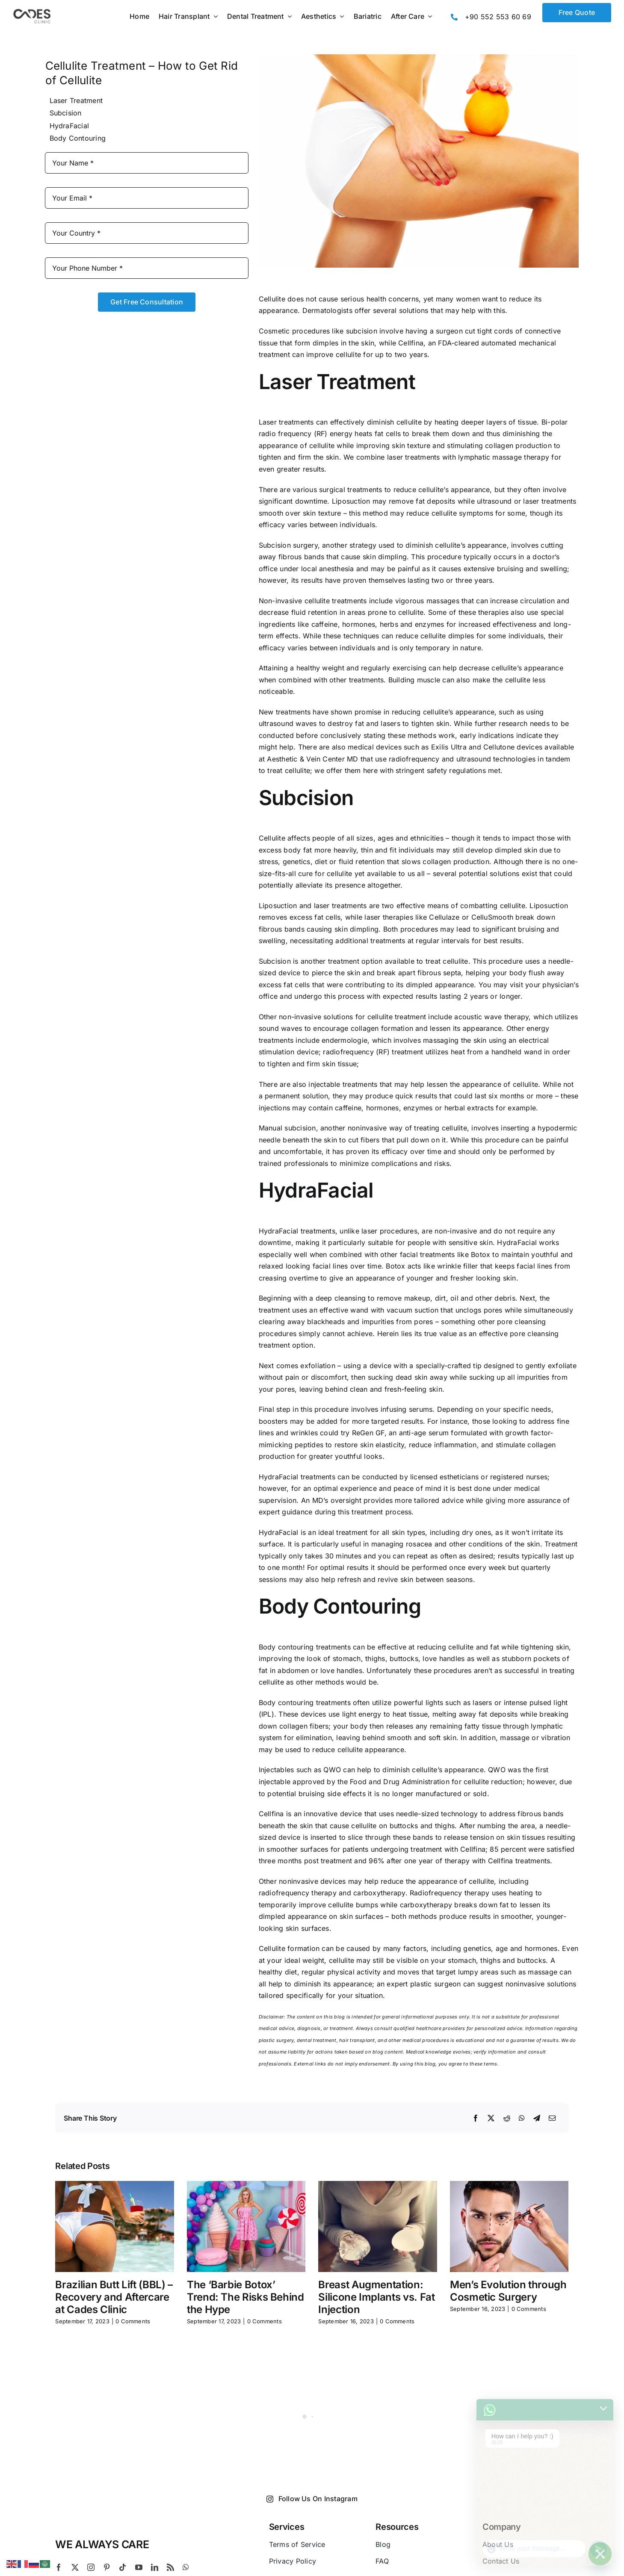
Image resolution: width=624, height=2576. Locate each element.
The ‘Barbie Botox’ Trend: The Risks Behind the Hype (245, 2297)
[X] (491, 2119)
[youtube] (138, 2567)
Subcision (66, 113)
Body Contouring (78, 138)
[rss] (170, 2567)
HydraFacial (69, 125)
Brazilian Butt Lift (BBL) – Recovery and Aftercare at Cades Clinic (113, 2297)
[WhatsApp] (522, 2119)
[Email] (552, 2119)
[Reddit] (507, 2119)
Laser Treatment (76, 100)
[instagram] (91, 2567)
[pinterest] (106, 2567)
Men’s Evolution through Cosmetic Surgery (508, 2290)
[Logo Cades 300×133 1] (32, 11)
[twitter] (75, 2567)
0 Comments (132, 2321)
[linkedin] (154, 2567)
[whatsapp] (186, 2567)
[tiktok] (122, 2567)
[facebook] (58, 2567)
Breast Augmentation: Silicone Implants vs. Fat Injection (376, 2297)
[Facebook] (475, 2119)
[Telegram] (536, 2119)
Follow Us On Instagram (312, 2498)
